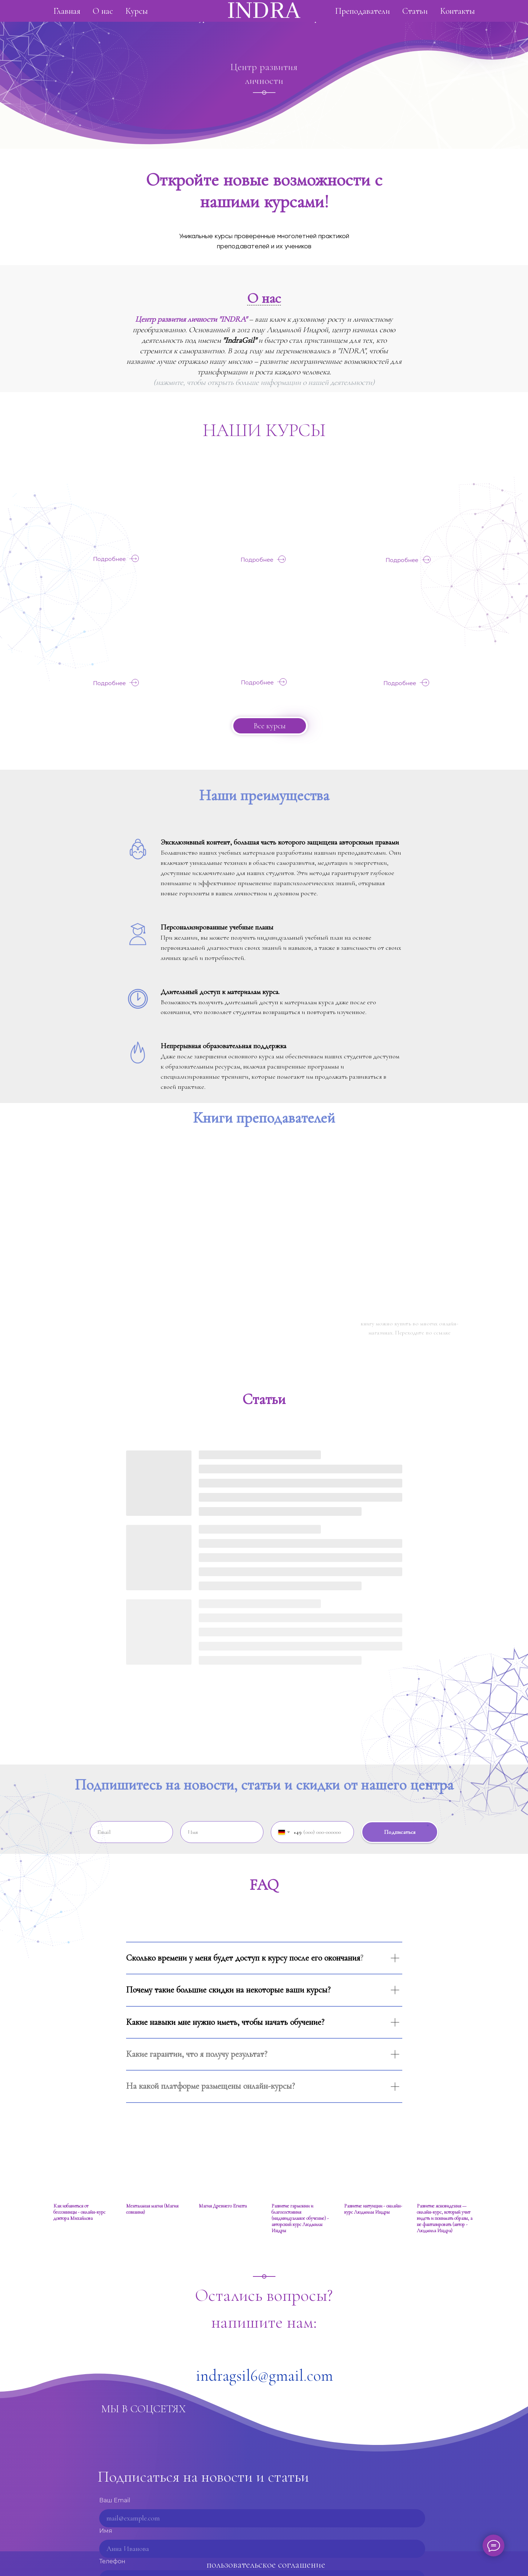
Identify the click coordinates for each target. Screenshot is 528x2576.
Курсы (204, 17)
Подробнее (109, 559)
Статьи (383, 17)
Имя (105, 2530)
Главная (114, 17)
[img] (121, 507)
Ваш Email (114, 2500)
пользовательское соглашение (265, 2565)
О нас (159, 17)
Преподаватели (335, 17)
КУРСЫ (296, 430)
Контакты (423, 17)
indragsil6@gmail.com (264, 2375)
